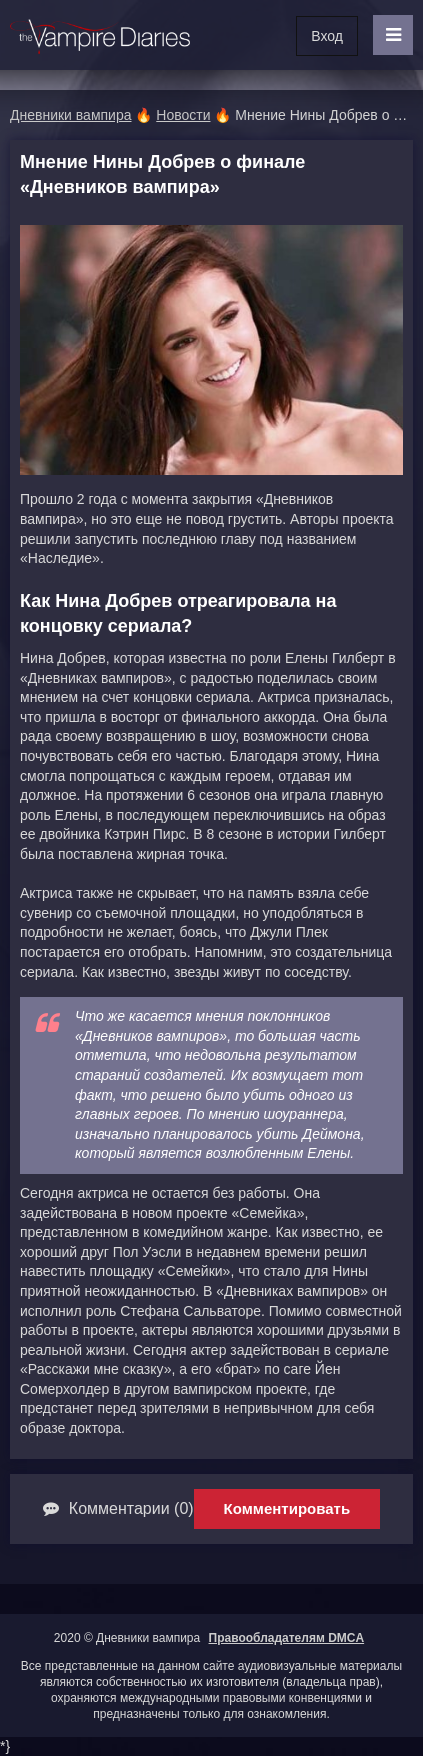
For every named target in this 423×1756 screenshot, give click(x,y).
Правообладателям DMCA (287, 1638)
